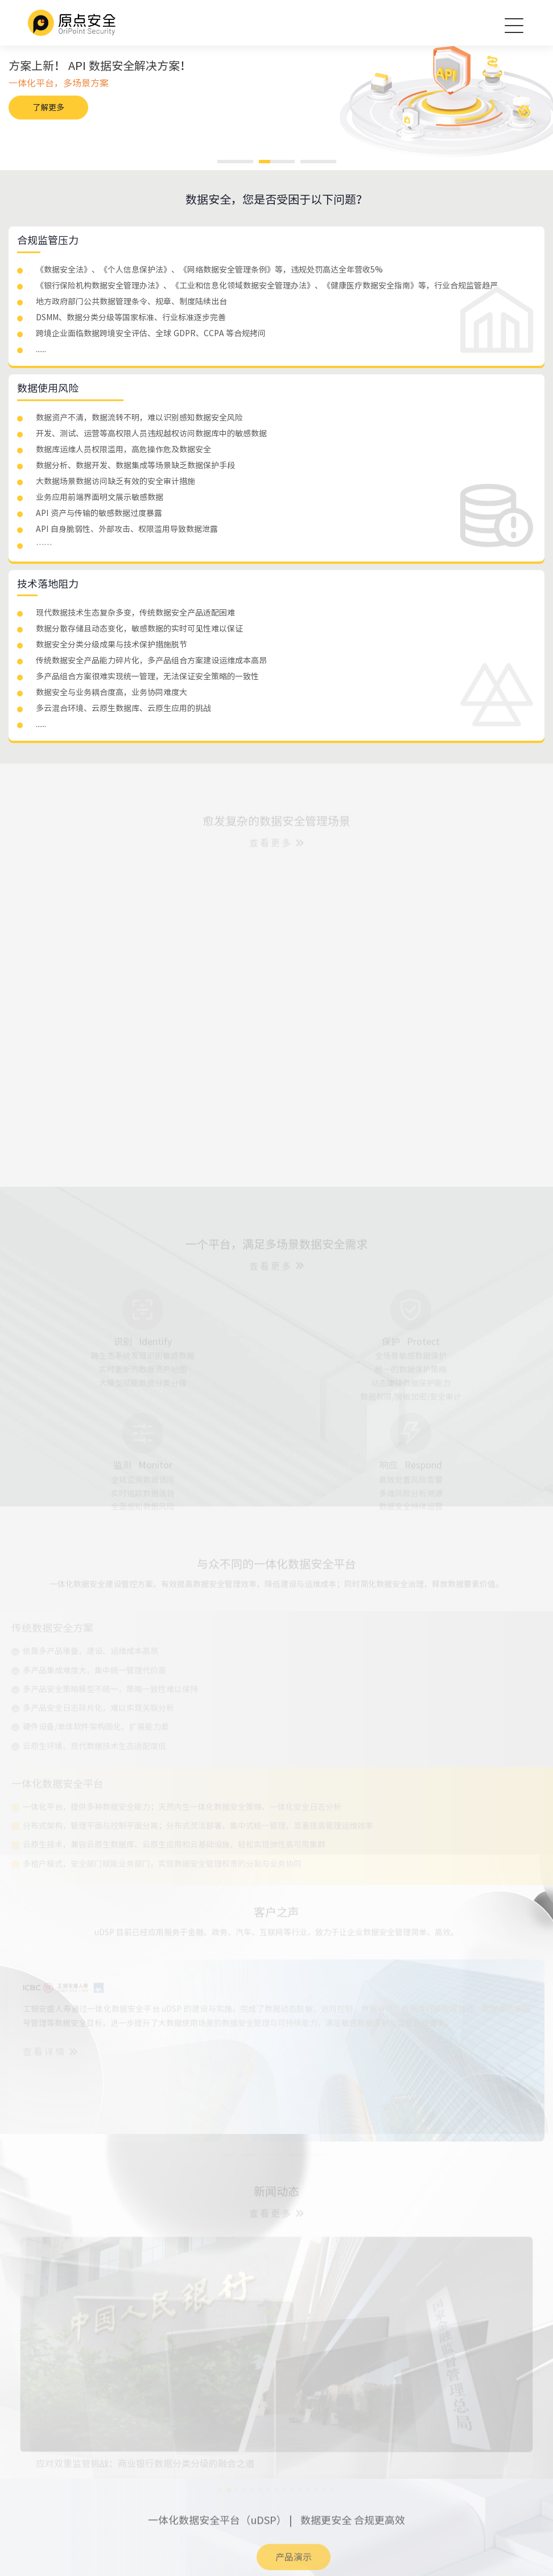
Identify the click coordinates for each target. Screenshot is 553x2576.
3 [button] (318, 161)
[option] (276, 89)
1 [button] (235, 161)
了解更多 (48, 108)
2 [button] (277, 161)
